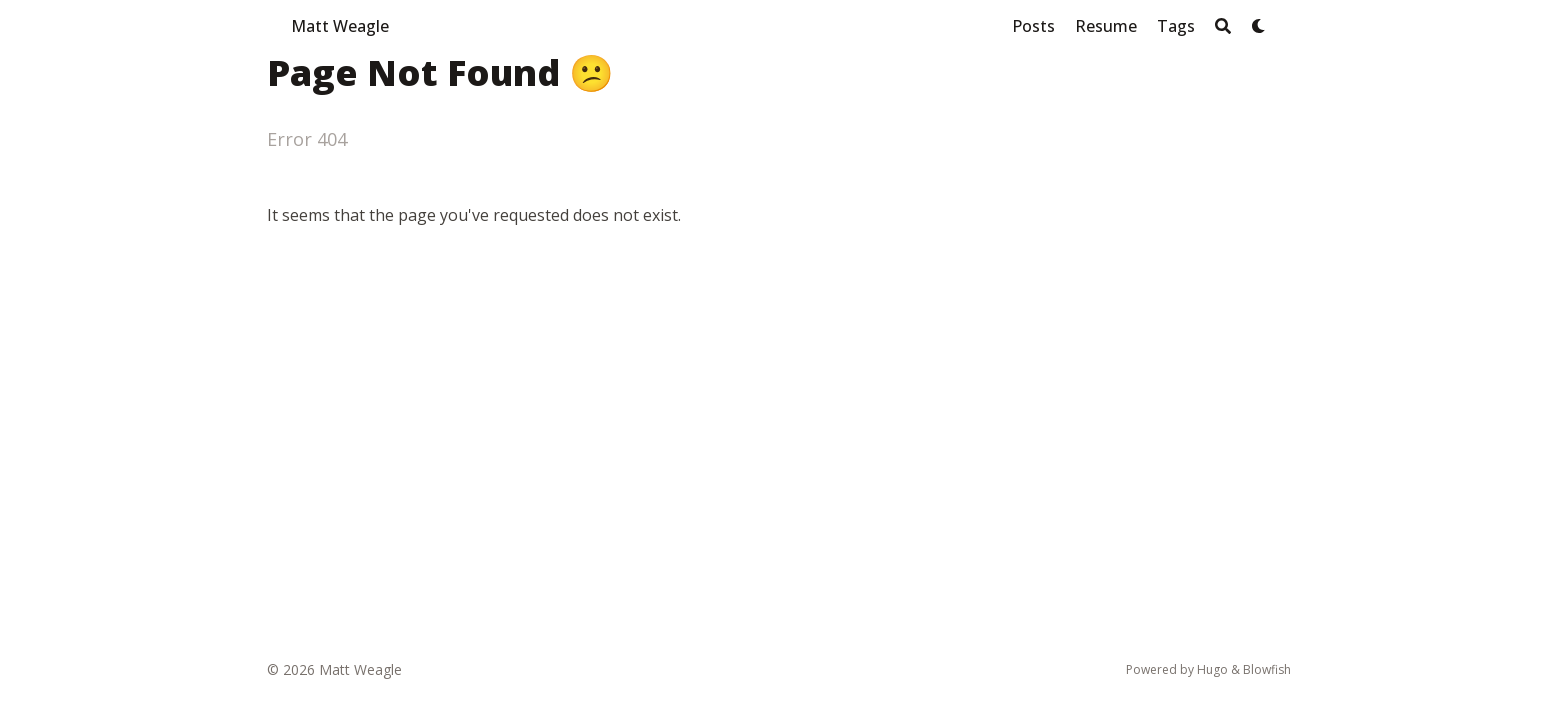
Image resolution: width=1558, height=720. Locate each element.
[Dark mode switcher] (1259, 26)
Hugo (1212, 669)
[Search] (1223, 26)
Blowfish (1267, 669)
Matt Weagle (340, 26)
